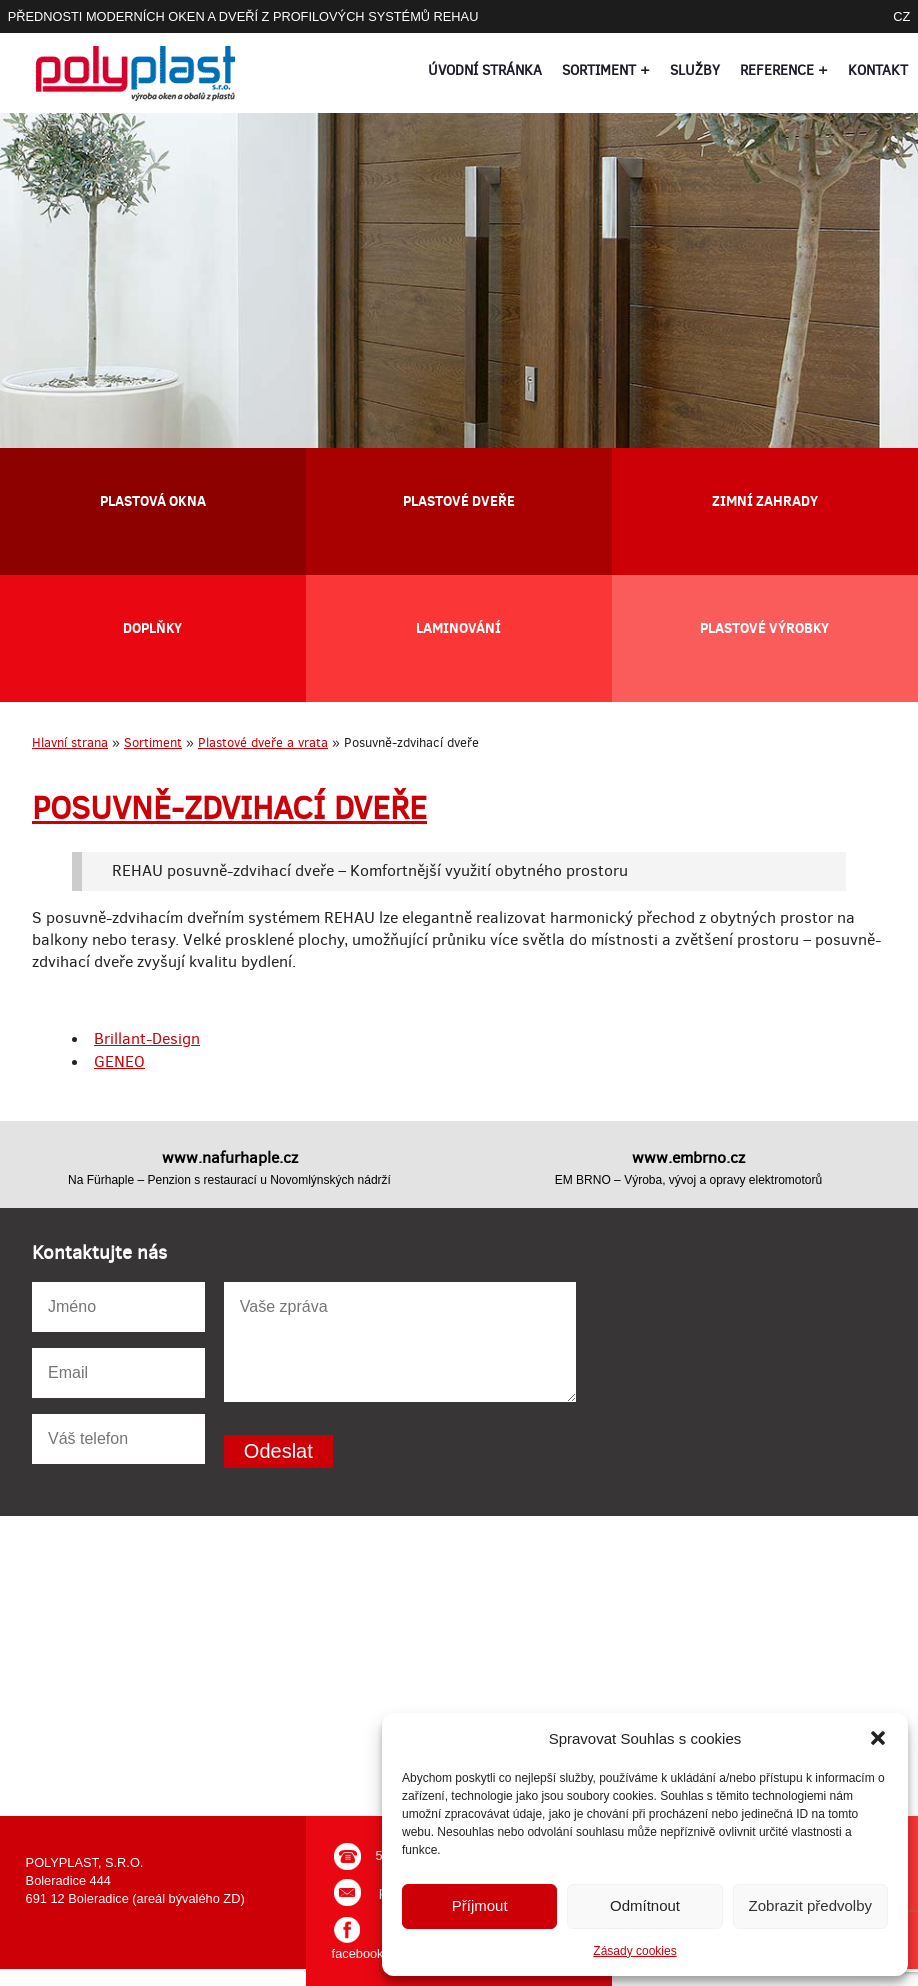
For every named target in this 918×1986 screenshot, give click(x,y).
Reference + (784, 70)
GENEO (119, 1061)
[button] (878, 1738)
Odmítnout (645, 1905)
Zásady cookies (634, 1951)
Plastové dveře (459, 500)
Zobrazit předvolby (810, 1905)
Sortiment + (606, 70)
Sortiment (153, 742)
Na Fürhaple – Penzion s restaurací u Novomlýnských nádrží (229, 1180)
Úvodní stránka (485, 70)
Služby (695, 70)
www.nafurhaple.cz (230, 1157)
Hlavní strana (70, 742)
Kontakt (878, 70)
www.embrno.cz (688, 1157)
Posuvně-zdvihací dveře (229, 808)
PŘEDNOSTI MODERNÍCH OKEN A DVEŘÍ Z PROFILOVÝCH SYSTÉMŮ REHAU (243, 16)
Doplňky (152, 627)
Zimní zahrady (765, 500)
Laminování (458, 627)
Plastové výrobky (764, 627)
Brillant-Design (147, 1038)
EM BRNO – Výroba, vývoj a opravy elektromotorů (688, 1180)
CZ (901, 16)
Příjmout (480, 1905)
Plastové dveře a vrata (263, 742)
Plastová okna (153, 500)
